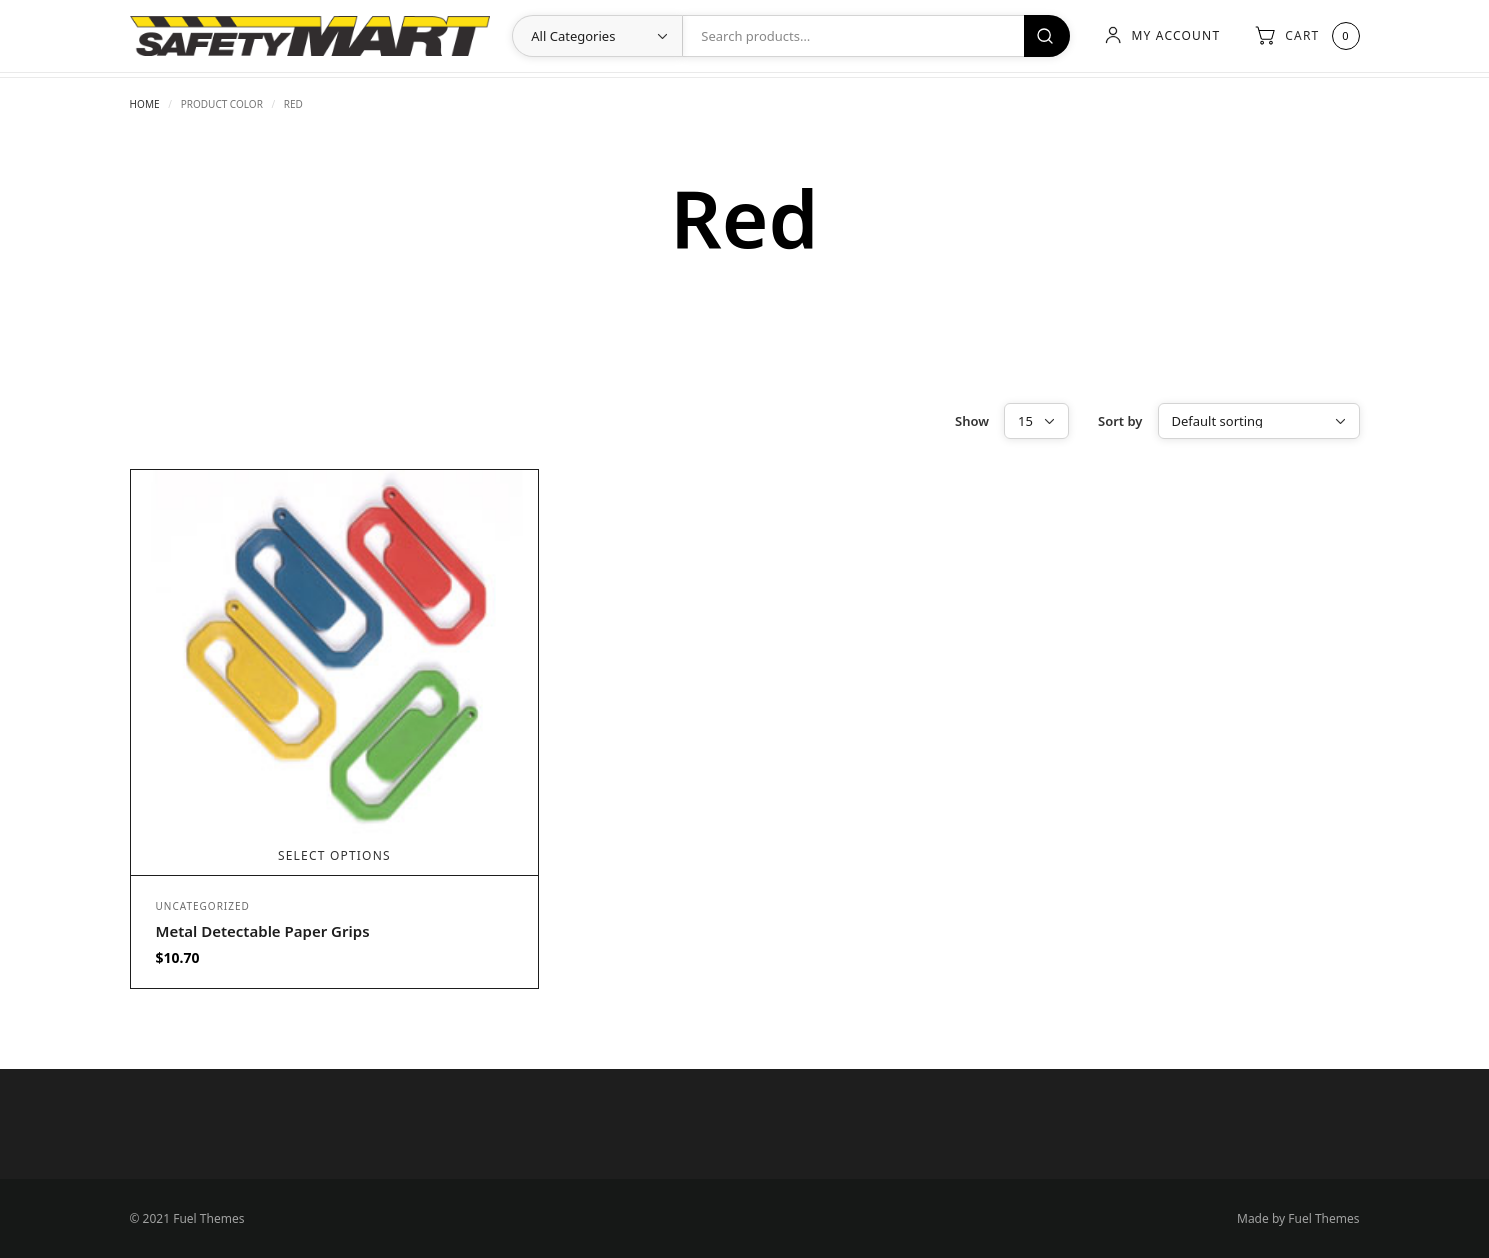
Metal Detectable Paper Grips (263, 931)
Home (145, 104)
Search (1047, 36)
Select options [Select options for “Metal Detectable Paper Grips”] (334, 855)
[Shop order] (1259, 421)
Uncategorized (203, 906)
